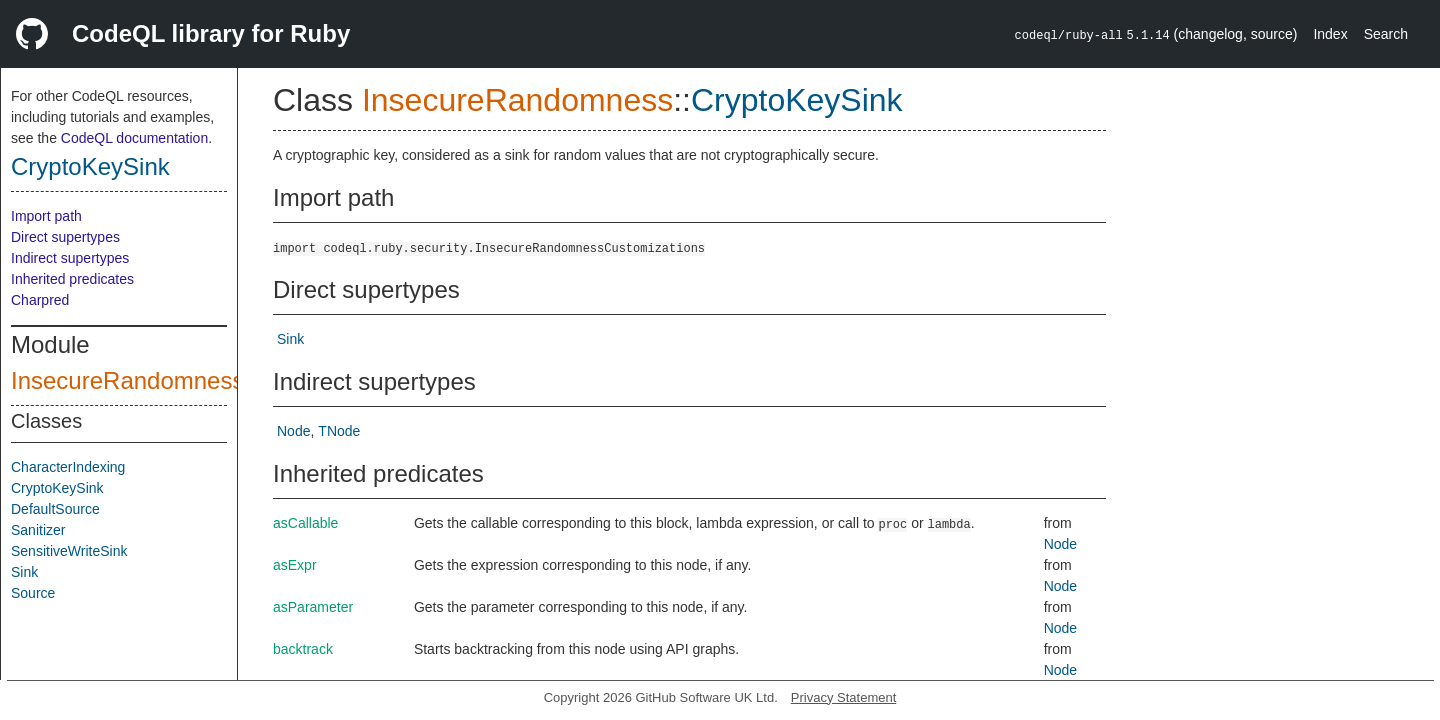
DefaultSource (55, 509)
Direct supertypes (65, 237)
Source (33, 593)
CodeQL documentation (134, 138)
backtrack (303, 649)
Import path (46, 216)
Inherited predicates (72, 279)
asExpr (295, 565)
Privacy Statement (844, 697)
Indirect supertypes (70, 258)
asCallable (305, 523)
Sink (24, 572)
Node (293, 431)
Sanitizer (38, 530)
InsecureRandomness (127, 380)
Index (1330, 34)
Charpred (40, 300)
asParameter (313, 607)
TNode (339, 431)
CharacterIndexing (68, 467)
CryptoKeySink (90, 166)
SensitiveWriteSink (69, 551)
